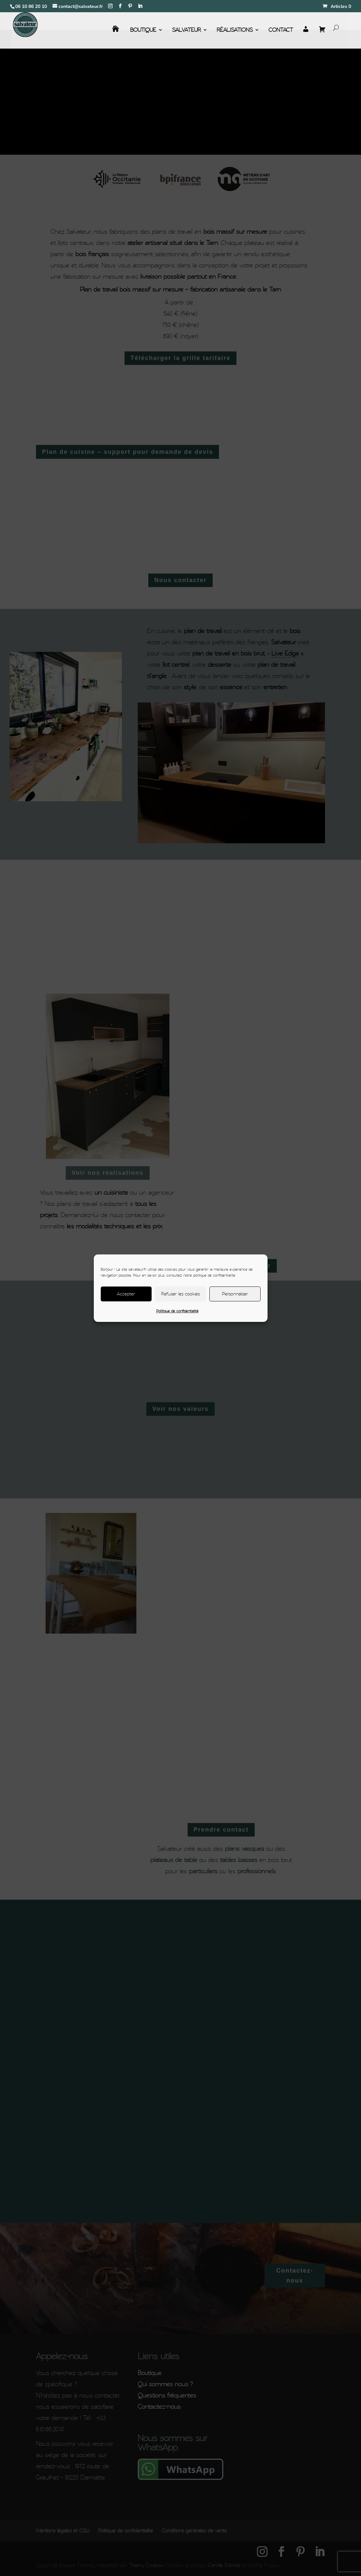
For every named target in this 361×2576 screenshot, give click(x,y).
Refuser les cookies (180, 1293)
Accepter (126, 1293)
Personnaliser (235, 1293)
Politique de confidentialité (177, 1311)
